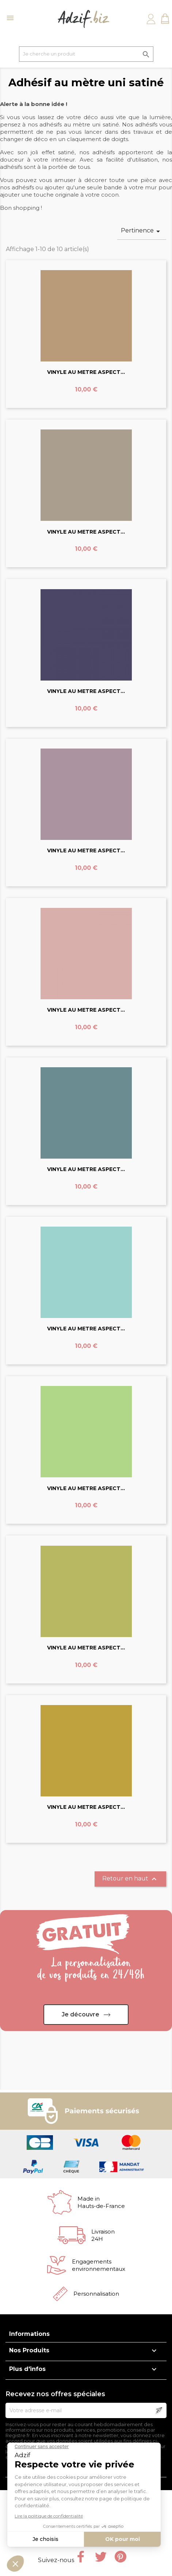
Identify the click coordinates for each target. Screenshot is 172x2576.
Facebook (81, 2556)
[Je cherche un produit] (86, 54)
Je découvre (80, 2014)
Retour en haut (130, 1879)
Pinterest (120, 2556)
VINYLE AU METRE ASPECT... (86, 372)
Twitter (101, 2556)
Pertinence (142, 231)
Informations (29, 2333)
